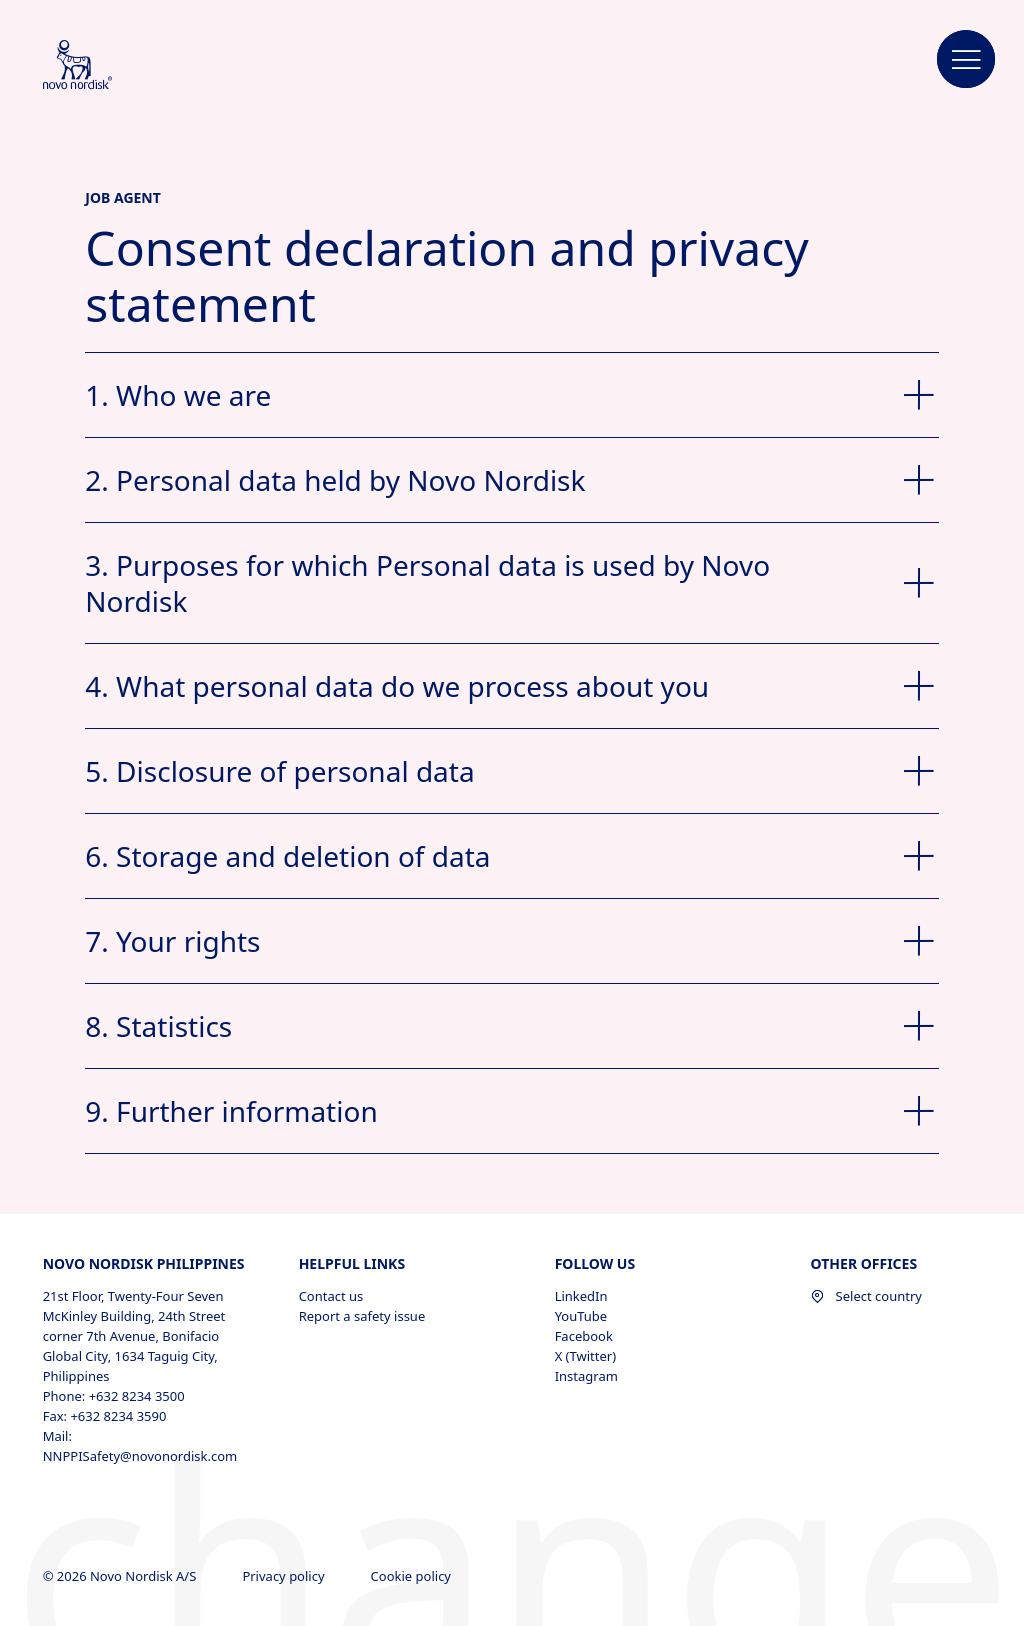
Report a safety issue (362, 1316)
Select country (866, 1296)
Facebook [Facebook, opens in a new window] (584, 1336)
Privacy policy (285, 1576)
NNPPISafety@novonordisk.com (140, 1456)
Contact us (331, 1296)
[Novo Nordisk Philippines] (104, 66)
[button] (966, 60)
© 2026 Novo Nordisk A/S (121, 1576)
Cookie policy (413, 1576)
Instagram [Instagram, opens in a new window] (586, 1376)
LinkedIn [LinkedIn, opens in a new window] (581, 1296)
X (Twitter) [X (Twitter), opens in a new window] (585, 1356)
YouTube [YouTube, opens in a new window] (581, 1316)
